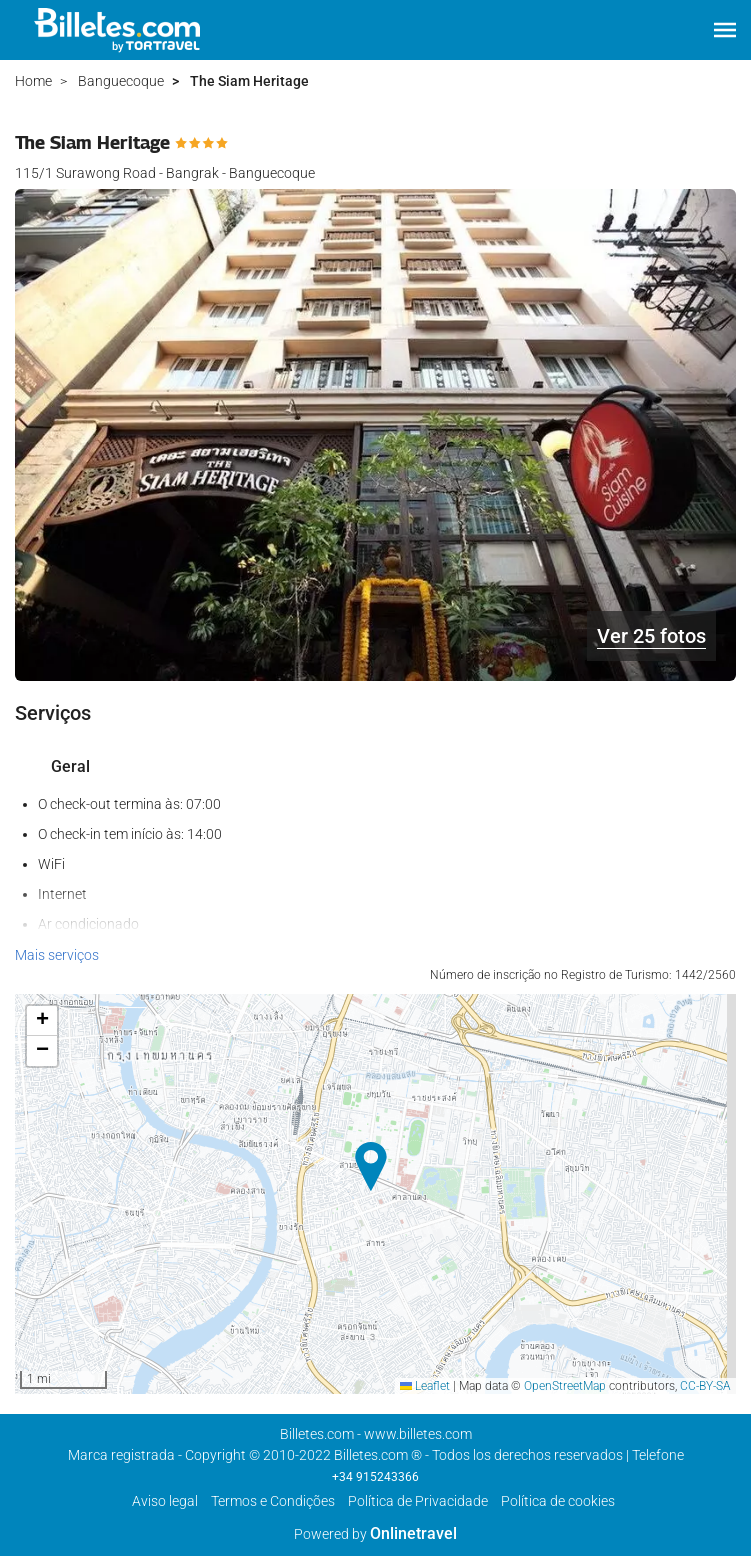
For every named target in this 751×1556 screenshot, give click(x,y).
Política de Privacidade (418, 1501)
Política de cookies (558, 1501)
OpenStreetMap (565, 1386)
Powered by (375, 1534)
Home (33, 81)
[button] (725, 30)
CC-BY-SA (705, 1386)
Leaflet (425, 1386)
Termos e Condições (273, 1501)
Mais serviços (57, 955)
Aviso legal (165, 1501)
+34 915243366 (375, 1477)
